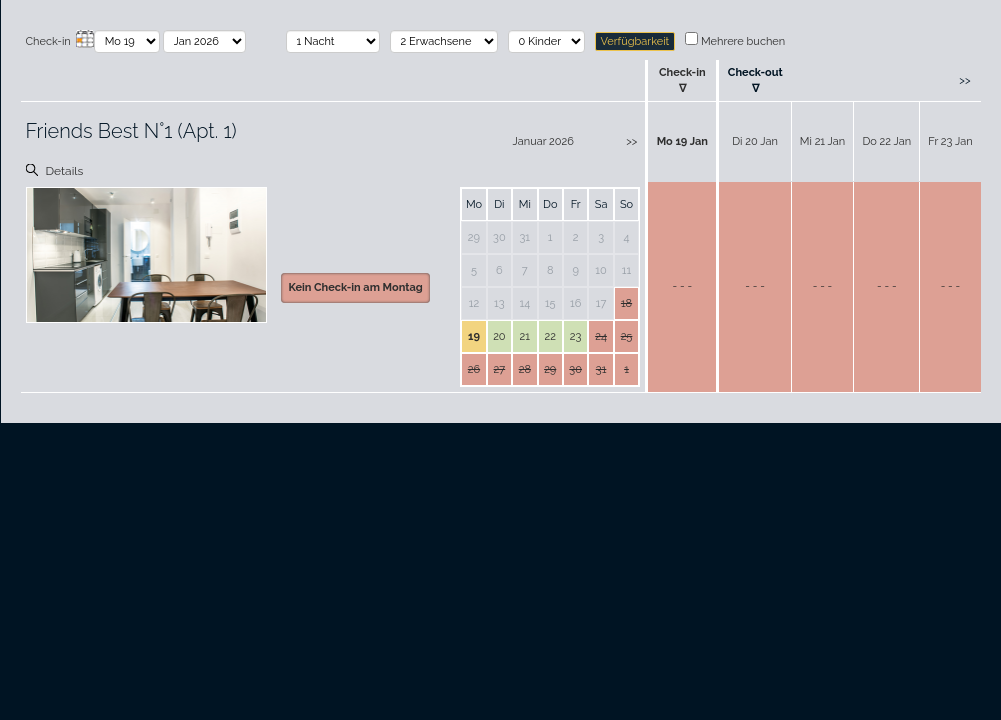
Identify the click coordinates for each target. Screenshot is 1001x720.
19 (474, 336)
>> (964, 80)
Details (65, 171)
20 (499, 336)
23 (576, 336)
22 (549, 336)
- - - (683, 286)
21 (525, 336)
